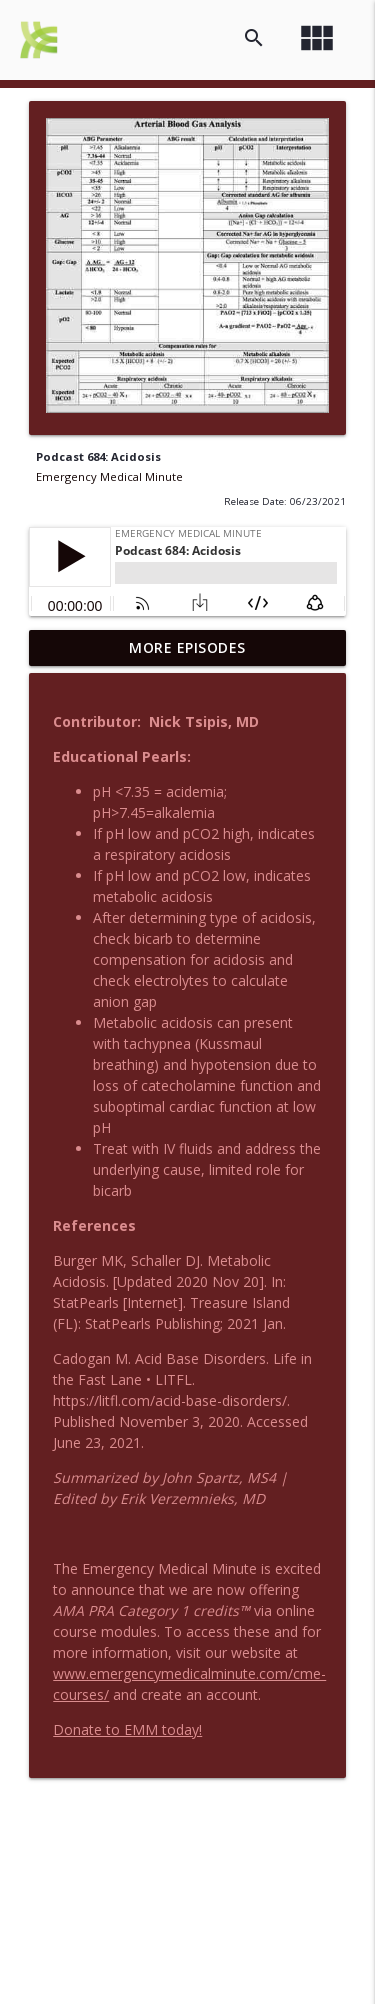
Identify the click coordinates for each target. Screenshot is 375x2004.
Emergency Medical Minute (109, 476)
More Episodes (187, 647)
